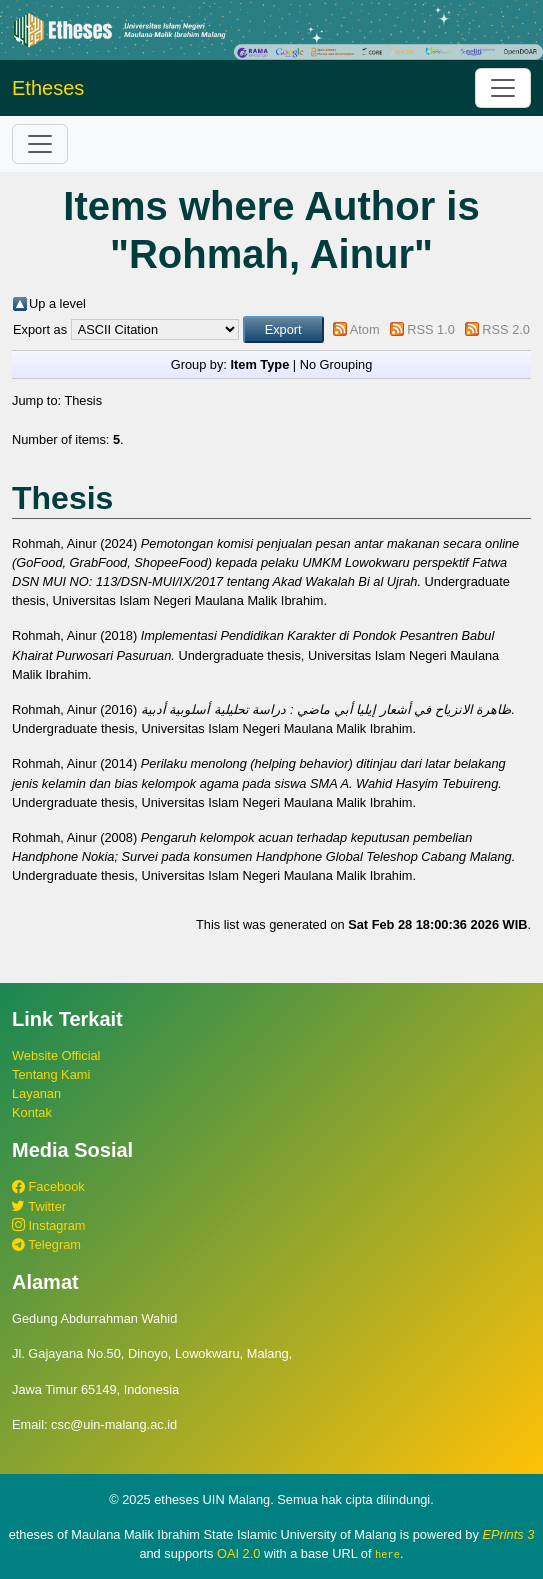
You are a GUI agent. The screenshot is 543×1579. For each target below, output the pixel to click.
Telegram (46, 1244)
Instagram (48, 1225)
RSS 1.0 (431, 329)
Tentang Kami (51, 1074)
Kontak (32, 1112)
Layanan (36, 1093)
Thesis (83, 400)
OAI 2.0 (238, 1553)
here (387, 1554)
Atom (365, 329)
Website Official (56, 1055)
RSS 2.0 (506, 329)
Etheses (48, 88)
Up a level (57, 303)
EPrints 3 (508, 1534)
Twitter (39, 1206)
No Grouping (336, 364)
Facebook (48, 1186)
